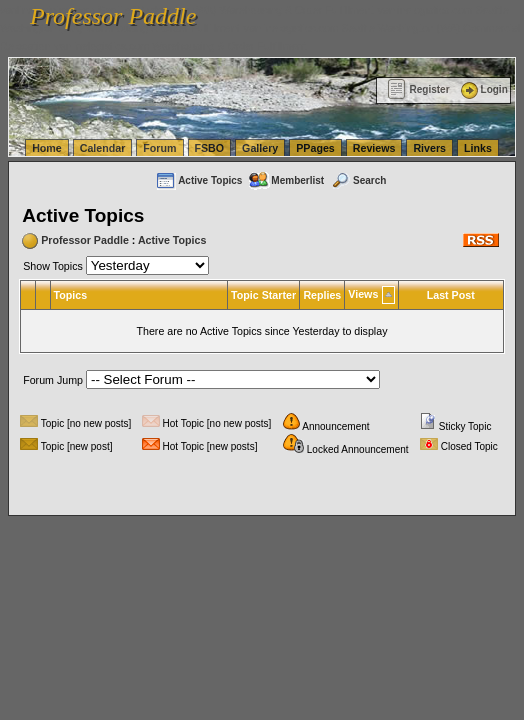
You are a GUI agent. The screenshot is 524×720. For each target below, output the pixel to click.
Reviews (374, 148)
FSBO (210, 148)
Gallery (260, 148)
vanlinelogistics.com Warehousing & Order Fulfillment (180, 46)
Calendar (103, 148)
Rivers (429, 148)
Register (418, 89)
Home (47, 148)
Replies (322, 295)
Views (363, 294)
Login (483, 89)
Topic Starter (263, 295)
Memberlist (286, 180)
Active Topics (198, 180)
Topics (71, 295)
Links (478, 148)
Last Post (451, 295)
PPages (315, 148)
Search (358, 180)
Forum (159, 148)
